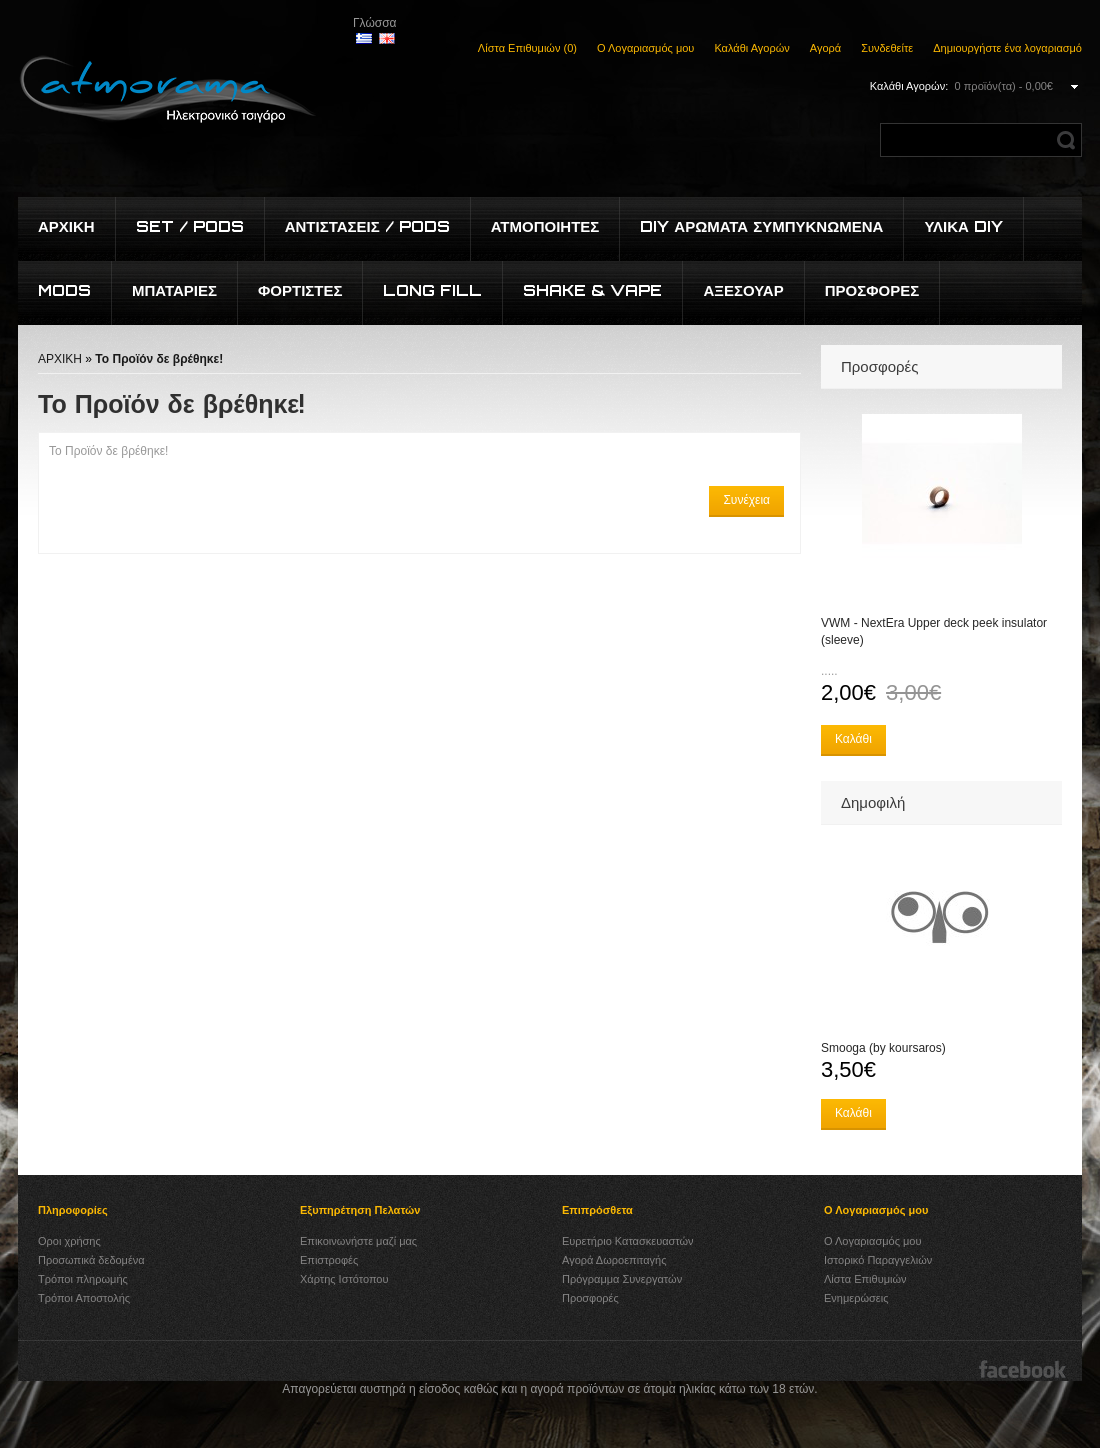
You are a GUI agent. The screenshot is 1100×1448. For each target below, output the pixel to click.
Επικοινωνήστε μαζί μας (358, 1241)
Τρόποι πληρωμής (83, 1279)
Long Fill (432, 290)
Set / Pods (190, 226)
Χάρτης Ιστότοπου (344, 1279)
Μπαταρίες (174, 290)
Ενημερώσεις (856, 1298)
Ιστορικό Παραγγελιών (878, 1260)
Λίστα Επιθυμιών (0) (527, 48)
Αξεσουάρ (743, 290)
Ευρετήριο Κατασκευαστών (628, 1241)
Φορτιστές (300, 290)
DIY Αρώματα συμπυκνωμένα (761, 226)
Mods (64, 290)
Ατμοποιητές (545, 226)
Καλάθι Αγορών (751, 48)
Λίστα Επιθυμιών (865, 1279)
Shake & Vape (592, 290)
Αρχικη (66, 226)
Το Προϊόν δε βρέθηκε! (159, 359)
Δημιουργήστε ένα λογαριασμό (1007, 48)
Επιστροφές (329, 1260)
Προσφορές (872, 290)
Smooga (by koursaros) (883, 1048)
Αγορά (825, 48)
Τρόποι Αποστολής (84, 1298)
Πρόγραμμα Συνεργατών (622, 1279)
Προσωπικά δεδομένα (91, 1260)
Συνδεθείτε (887, 48)
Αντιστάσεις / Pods (367, 226)
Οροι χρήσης (69, 1241)
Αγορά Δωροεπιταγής (614, 1260)
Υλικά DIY (963, 226)
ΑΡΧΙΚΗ (60, 359)
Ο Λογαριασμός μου (645, 48)
